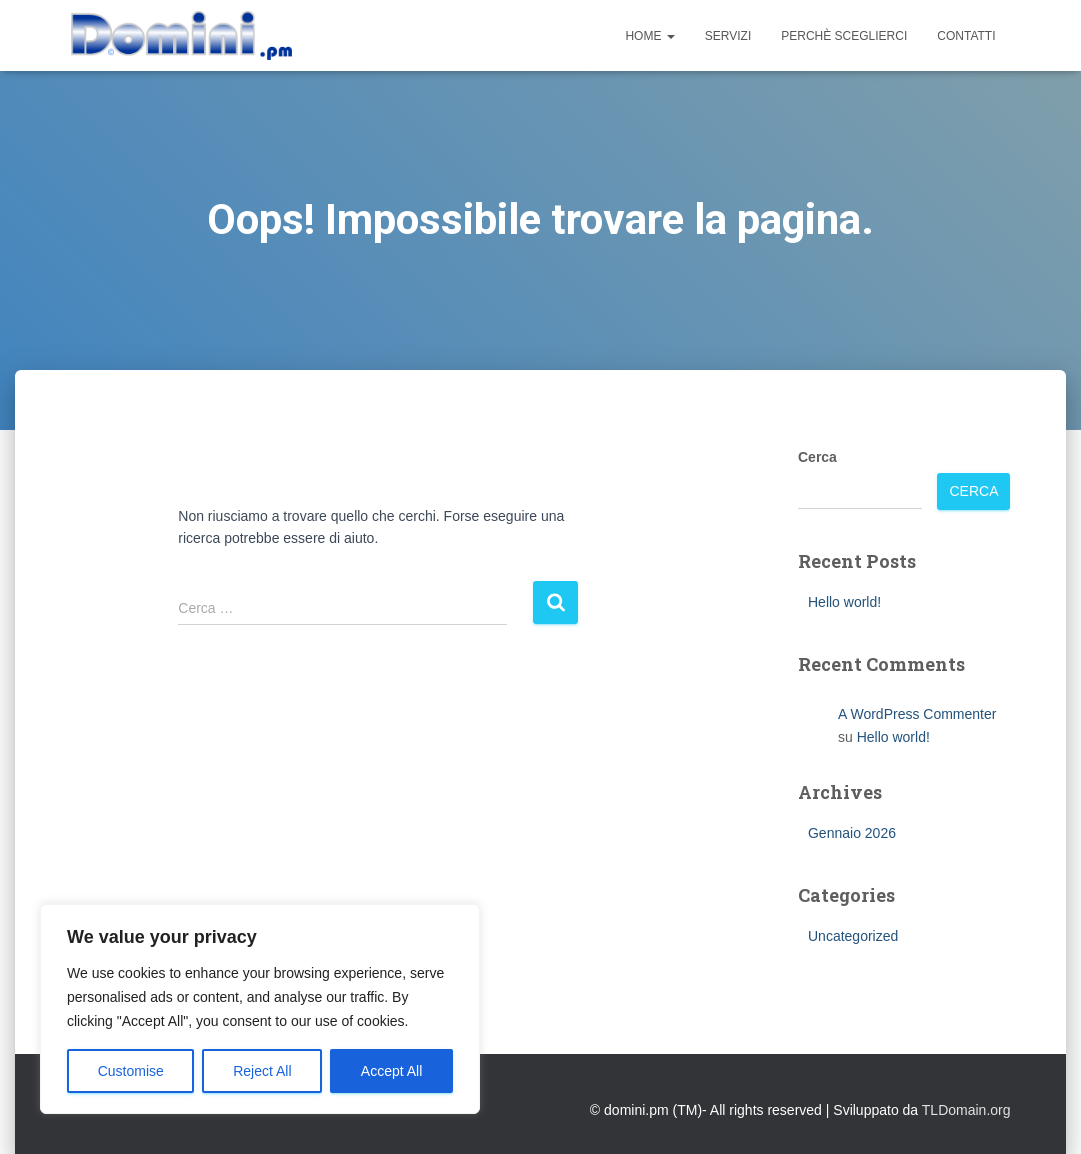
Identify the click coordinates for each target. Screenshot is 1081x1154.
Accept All (391, 1071)
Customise (131, 1071)
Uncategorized (853, 936)
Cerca (817, 457)
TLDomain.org (966, 1110)
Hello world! (844, 602)
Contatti (966, 36)
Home (649, 36)
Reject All (262, 1071)
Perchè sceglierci (844, 36)
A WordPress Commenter (917, 714)
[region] (260, 1009)
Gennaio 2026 (852, 833)
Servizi (728, 36)
